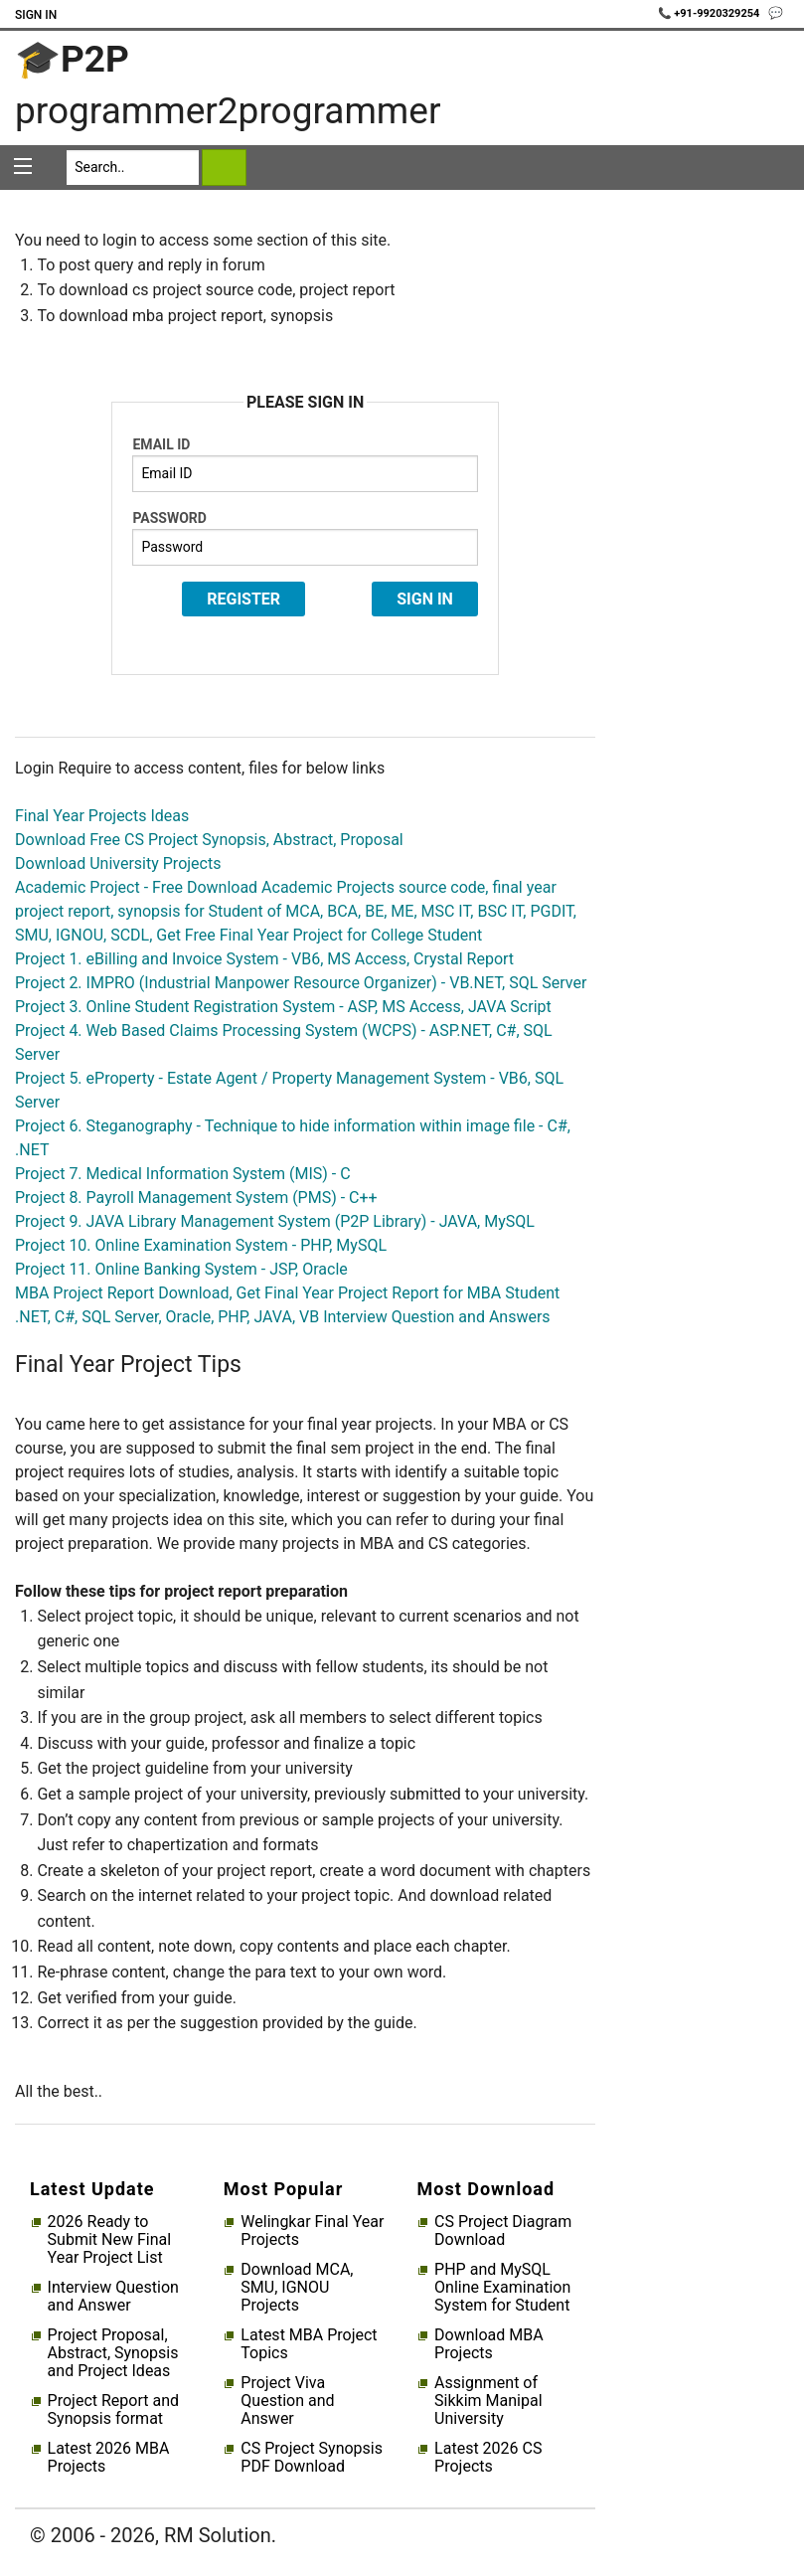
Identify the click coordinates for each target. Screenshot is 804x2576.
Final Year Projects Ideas (102, 815)
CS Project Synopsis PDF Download (312, 2458)
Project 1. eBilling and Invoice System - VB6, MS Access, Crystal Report (264, 958)
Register (243, 599)
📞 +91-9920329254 (710, 13)
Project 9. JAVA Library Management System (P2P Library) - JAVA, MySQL (275, 1221)
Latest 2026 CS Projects (488, 2458)
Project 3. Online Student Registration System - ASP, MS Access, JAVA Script (283, 1006)
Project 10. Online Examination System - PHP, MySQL (201, 1245)
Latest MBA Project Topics (309, 2344)
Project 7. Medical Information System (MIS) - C (183, 1173)
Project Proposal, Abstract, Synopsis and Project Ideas (113, 2353)
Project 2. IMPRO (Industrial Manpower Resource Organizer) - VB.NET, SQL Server (300, 982)
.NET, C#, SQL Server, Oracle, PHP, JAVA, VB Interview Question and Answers (283, 1316)
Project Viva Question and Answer (287, 2401)
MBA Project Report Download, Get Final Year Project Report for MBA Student (287, 1293)
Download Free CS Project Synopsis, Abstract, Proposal (209, 839)
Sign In (36, 15)
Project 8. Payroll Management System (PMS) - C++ (196, 1197)
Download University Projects (118, 863)
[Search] (133, 167)
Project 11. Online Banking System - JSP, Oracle (181, 1269)
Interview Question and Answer (113, 2297)
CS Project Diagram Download (502, 2231)
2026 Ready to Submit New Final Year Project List (109, 2240)
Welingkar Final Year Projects (312, 2231)
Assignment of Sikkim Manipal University (488, 2401)
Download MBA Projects (489, 2344)
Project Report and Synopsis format (113, 2410)
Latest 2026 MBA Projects (109, 2458)
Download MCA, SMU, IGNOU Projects (297, 2288)
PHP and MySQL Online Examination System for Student (502, 2288)
